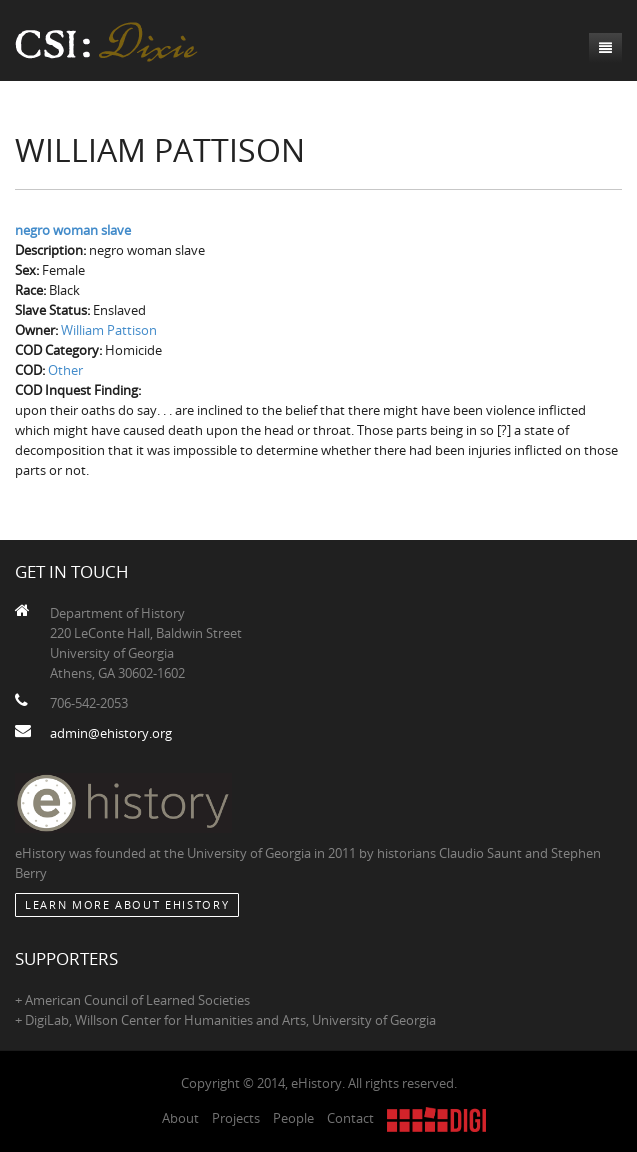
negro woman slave (73, 230)
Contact (350, 1118)
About (180, 1118)
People (293, 1118)
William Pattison (109, 330)
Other (65, 370)
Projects (236, 1118)
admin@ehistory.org (111, 733)
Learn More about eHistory (127, 904)
